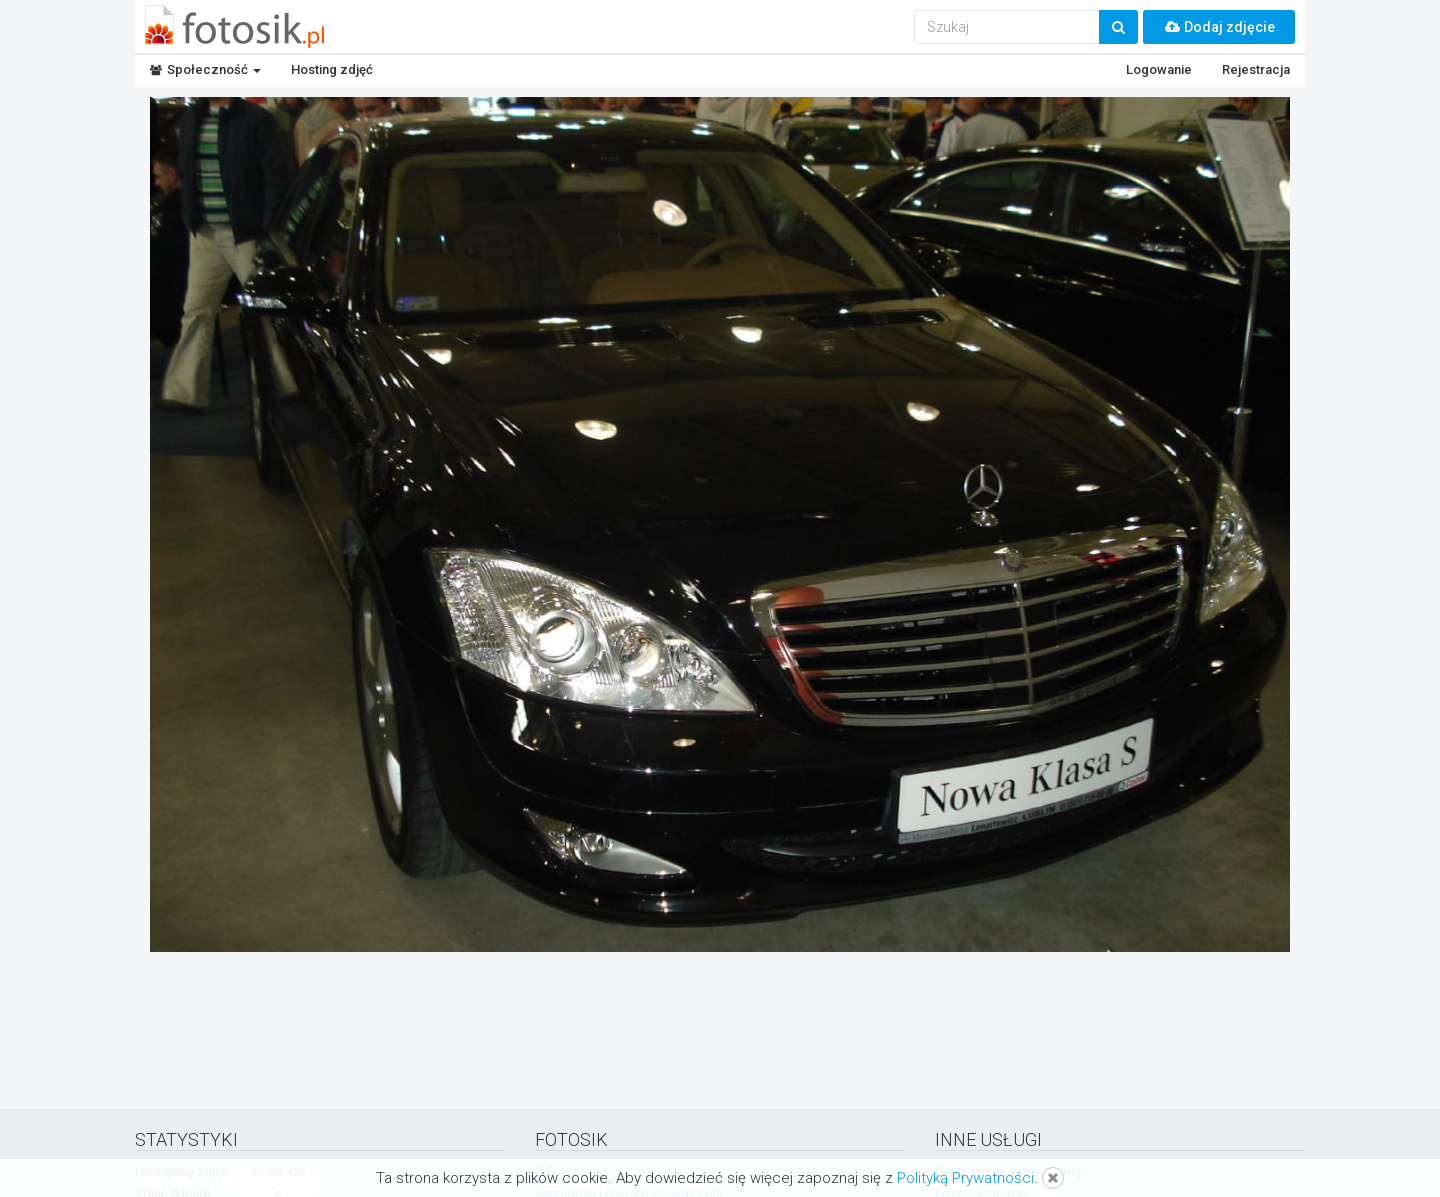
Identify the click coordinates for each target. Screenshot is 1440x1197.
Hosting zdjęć (332, 69)
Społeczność (205, 69)
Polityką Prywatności (965, 1178)
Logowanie (1159, 69)
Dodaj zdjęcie (1219, 27)
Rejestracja (1256, 69)
